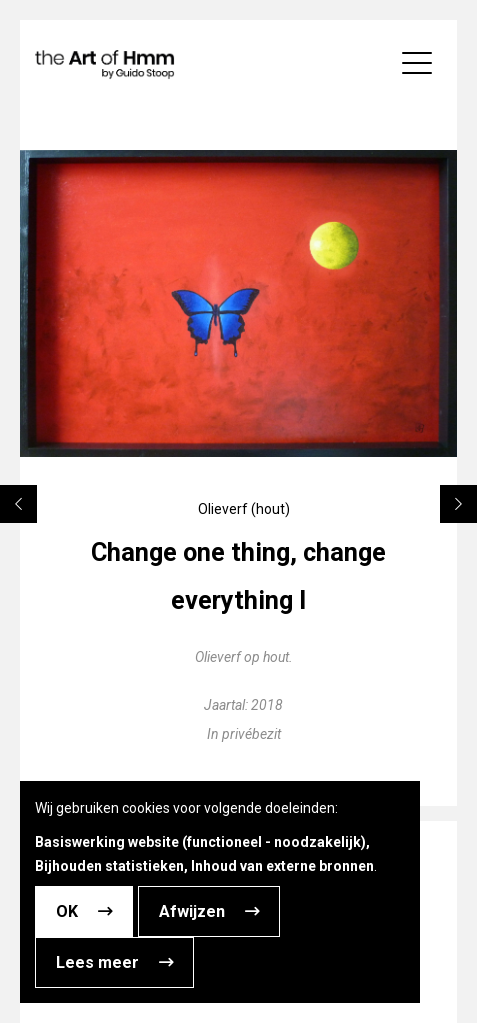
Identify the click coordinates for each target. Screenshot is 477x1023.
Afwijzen (192, 911)
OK (67, 911)
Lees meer (97, 962)
